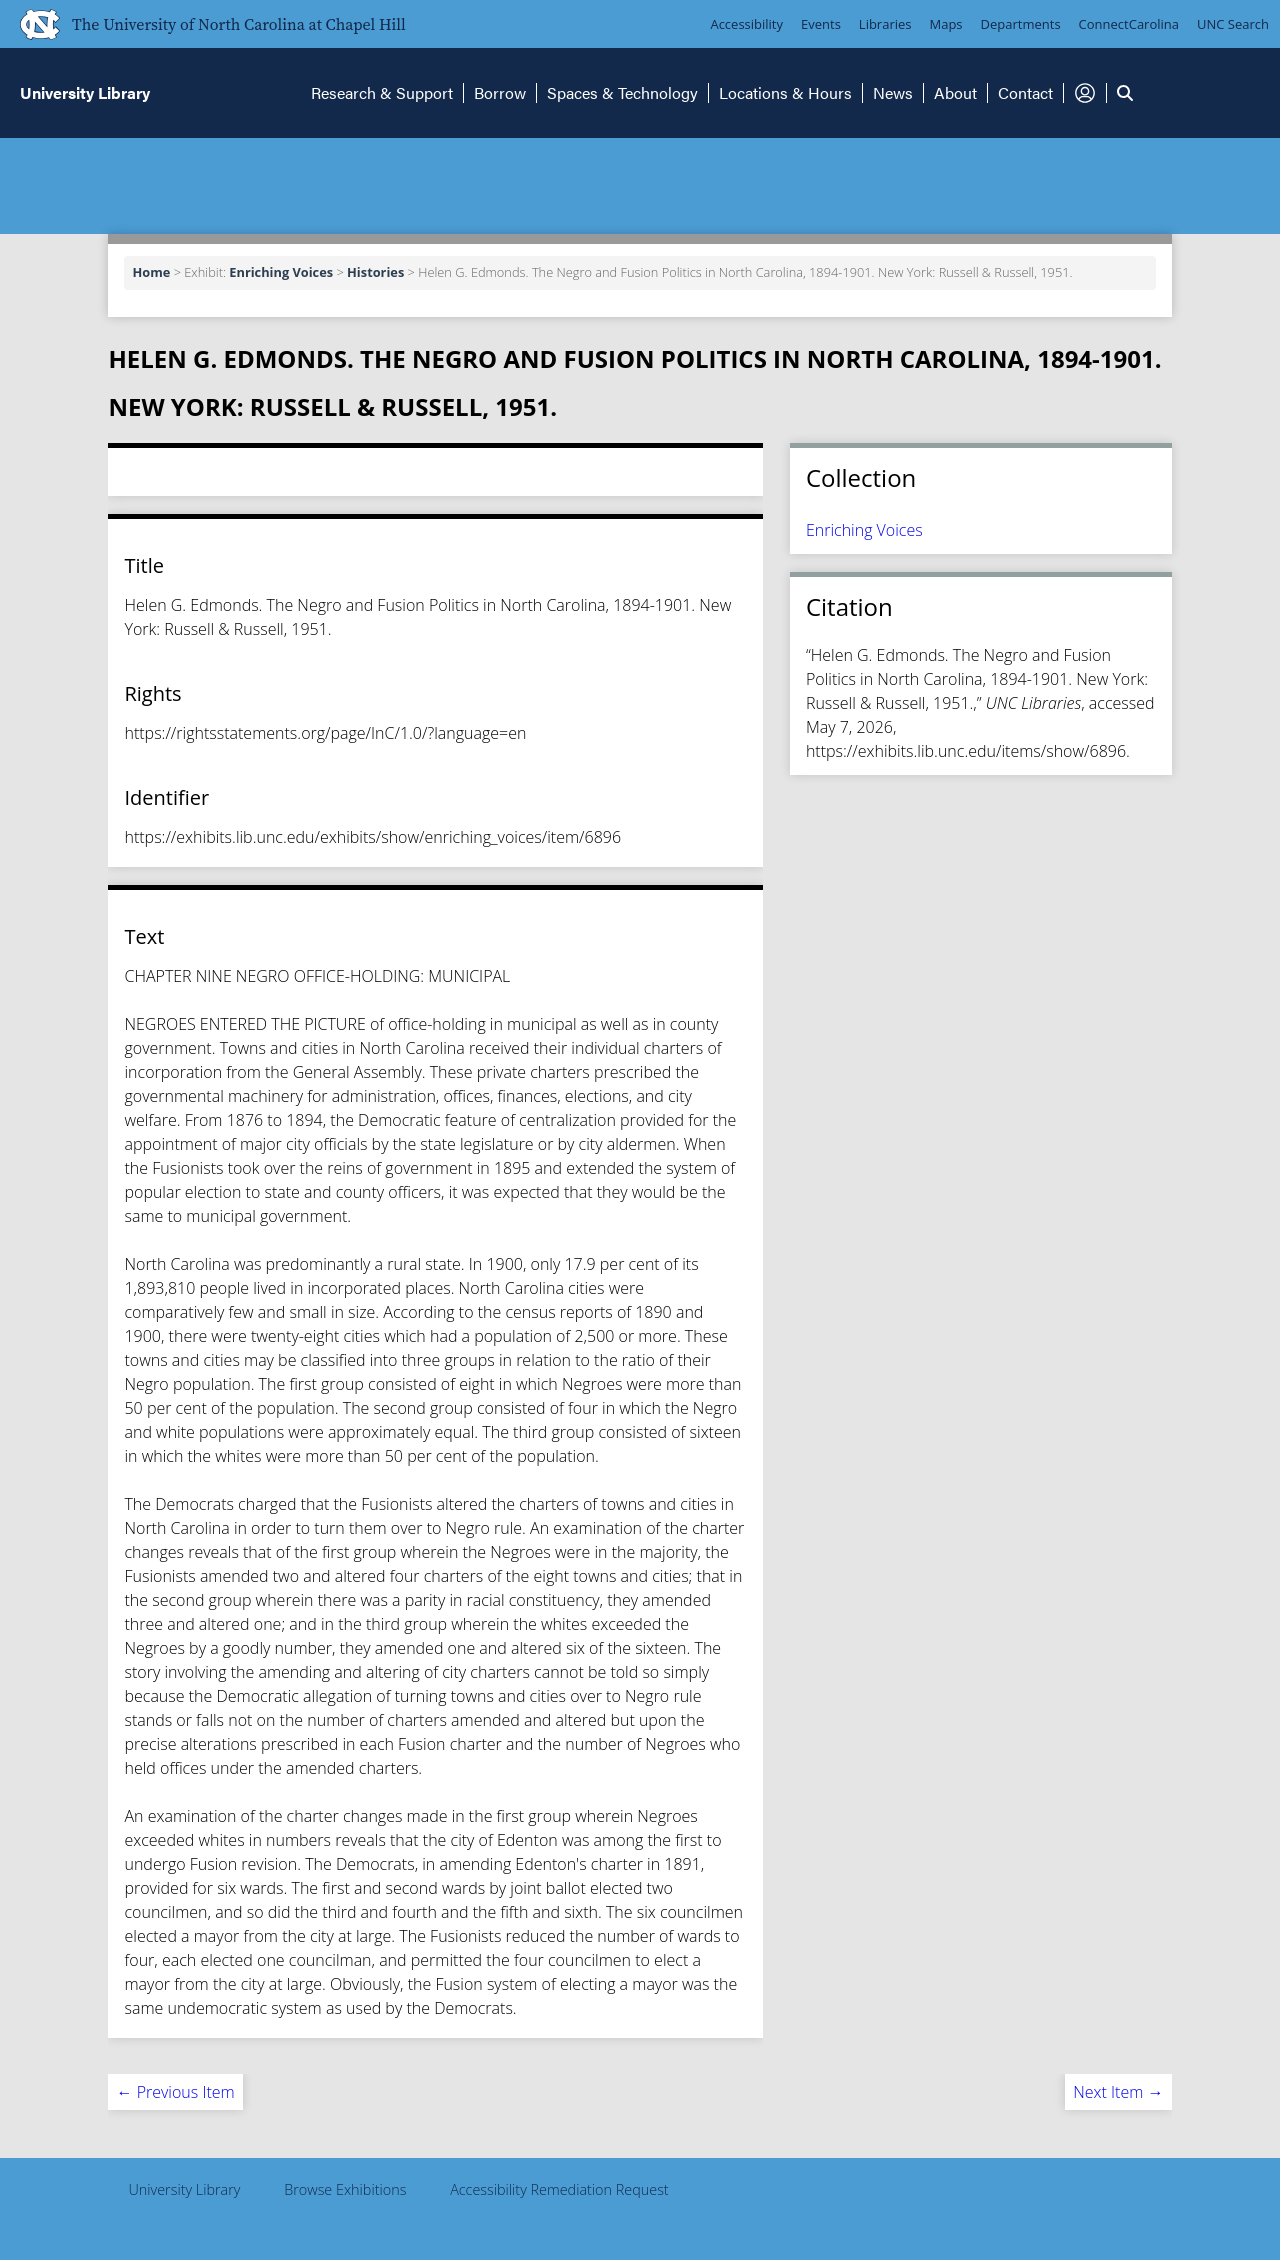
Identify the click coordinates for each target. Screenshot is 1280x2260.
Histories (375, 272)
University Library (184, 2189)
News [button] (893, 92)
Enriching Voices (281, 272)
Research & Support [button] (382, 92)
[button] (1085, 93)
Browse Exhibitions (345, 2189)
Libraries (885, 24)
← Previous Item (175, 2092)
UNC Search (1233, 24)
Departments (1021, 24)
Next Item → (1118, 2092)
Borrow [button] (500, 92)
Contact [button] (1025, 92)
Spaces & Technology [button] (622, 92)
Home (151, 272)
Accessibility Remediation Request (559, 2189)
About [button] (955, 92)
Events (821, 24)
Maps (946, 24)
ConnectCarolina (1129, 24)
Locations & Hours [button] (785, 92)
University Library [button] (85, 92)
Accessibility (746, 24)
